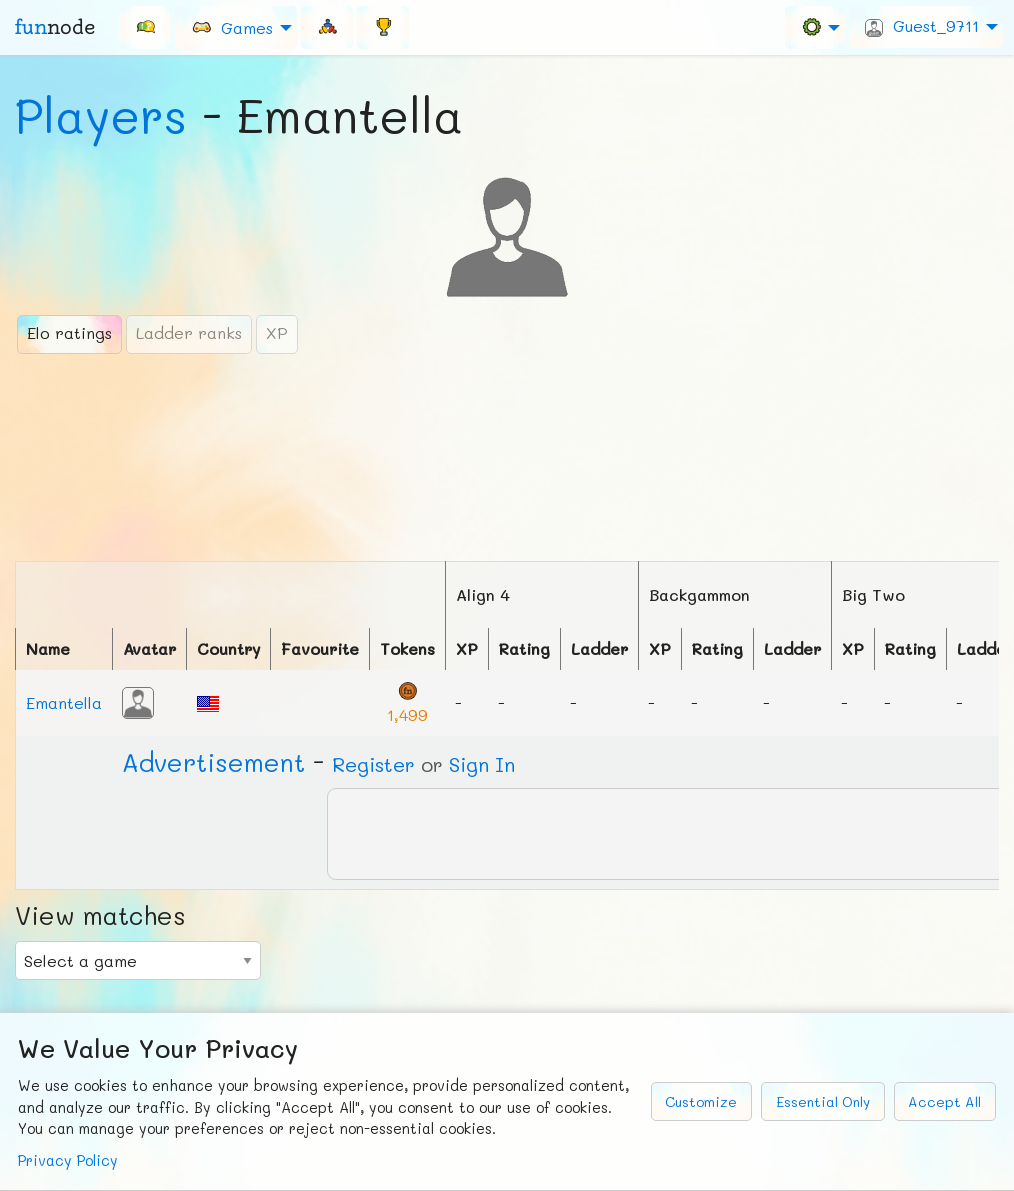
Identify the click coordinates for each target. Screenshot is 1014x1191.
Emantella (64, 702)
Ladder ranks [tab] (189, 332)
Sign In (482, 764)
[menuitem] (145, 27)
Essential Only (823, 1101)
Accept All (944, 1101)
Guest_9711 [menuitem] (922, 26)
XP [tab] (277, 332)
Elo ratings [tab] (69, 332)
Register (373, 764)
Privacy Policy (68, 1160)
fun (55, 27)
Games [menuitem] (232, 26)
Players (101, 115)
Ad (213, 762)
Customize (701, 1101)
